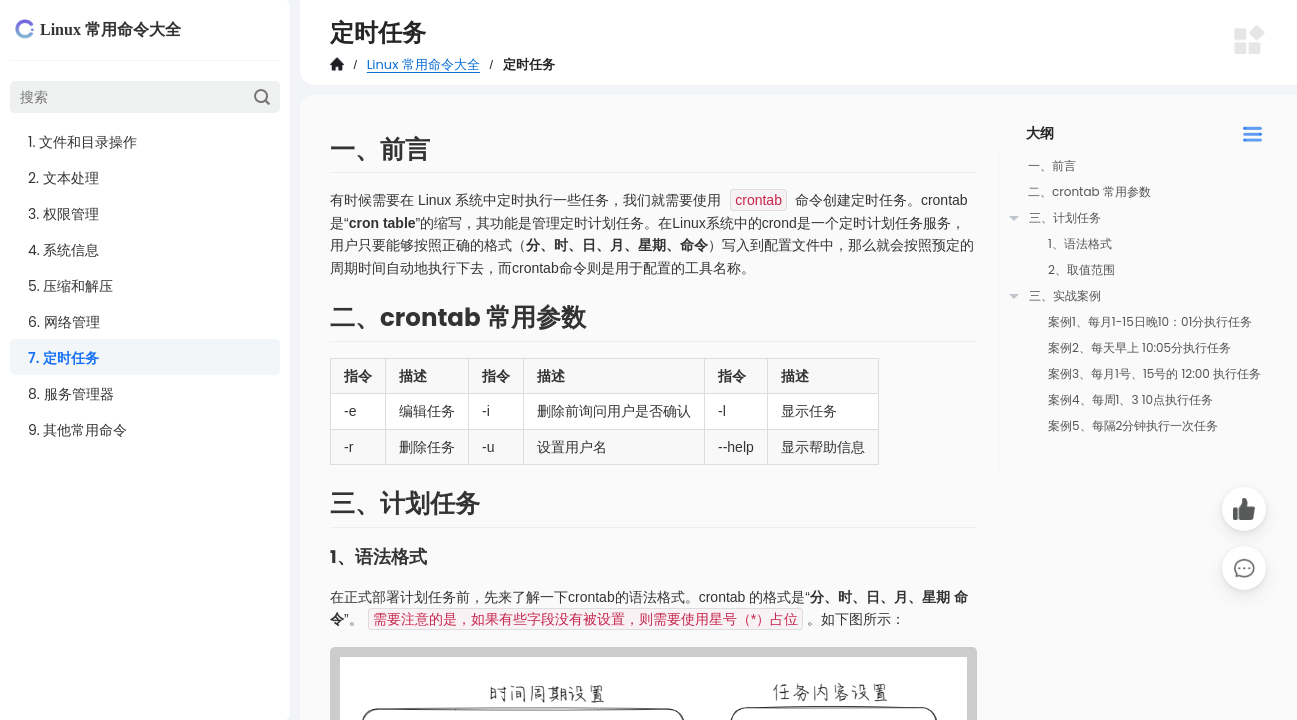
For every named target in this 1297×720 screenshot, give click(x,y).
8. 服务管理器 (71, 394)
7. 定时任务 (63, 358)
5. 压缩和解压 (70, 286)
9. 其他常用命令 (78, 430)
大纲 (1040, 133)
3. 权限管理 (63, 214)
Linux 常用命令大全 (423, 64)
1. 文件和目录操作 (82, 142)
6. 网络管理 (64, 322)
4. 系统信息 (63, 250)
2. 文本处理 (63, 178)
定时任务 (529, 64)
